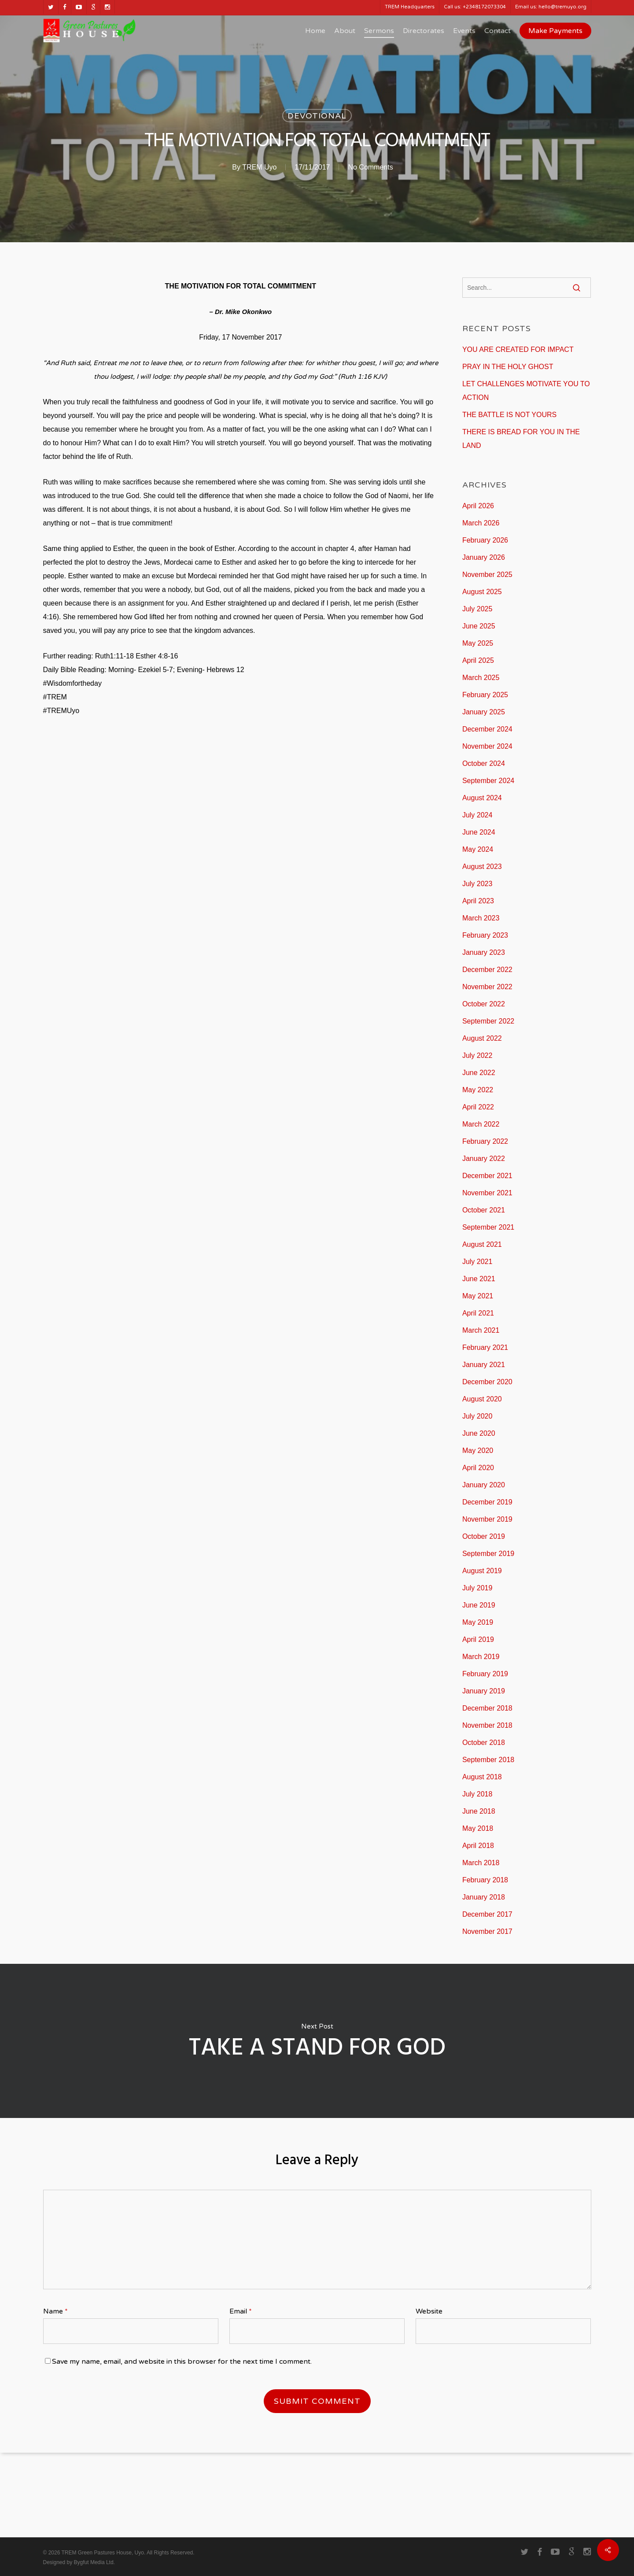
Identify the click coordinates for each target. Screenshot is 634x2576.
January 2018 (483, 1897)
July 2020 (477, 1416)
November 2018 (487, 1725)
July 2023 (477, 883)
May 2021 (477, 1296)
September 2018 (488, 1759)
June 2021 (478, 1278)
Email (240, 2311)
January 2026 (483, 557)
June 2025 (478, 626)
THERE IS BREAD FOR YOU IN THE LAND (521, 438)
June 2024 (478, 832)
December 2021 (487, 1175)
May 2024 (477, 849)
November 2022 (487, 986)
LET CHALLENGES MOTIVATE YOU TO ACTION (526, 390)
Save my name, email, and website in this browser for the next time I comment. (182, 2361)
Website (429, 2311)
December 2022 (487, 969)
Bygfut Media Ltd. (94, 2562)
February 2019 (485, 1674)
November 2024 (487, 746)
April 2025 (478, 660)
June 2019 (478, 1605)
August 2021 (482, 1244)
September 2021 (488, 1227)
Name (55, 2311)
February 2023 (485, 935)
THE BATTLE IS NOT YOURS (509, 414)
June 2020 (478, 1433)
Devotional (317, 116)
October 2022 (483, 1004)
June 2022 (478, 1072)
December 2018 (487, 1708)
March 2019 (481, 1656)
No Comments (370, 167)
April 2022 (478, 1107)
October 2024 (483, 763)
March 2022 (481, 1124)
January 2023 (483, 952)
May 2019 (477, 1622)
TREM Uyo (259, 167)
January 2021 (483, 1364)
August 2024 (482, 798)
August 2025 (482, 591)
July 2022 (477, 1055)
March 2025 (481, 677)
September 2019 (488, 1553)
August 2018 (482, 1777)
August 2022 (482, 1038)
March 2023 (481, 918)
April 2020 (478, 1467)
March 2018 (481, 1862)
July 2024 (477, 815)
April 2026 (478, 506)
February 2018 (485, 1880)
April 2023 (478, 901)
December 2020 (487, 1382)
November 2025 (487, 574)
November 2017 (487, 1931)
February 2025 (485, 695)
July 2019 (477, 1588)
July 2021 (477, 1261)
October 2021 (483, 1210)
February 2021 (485, 1347)
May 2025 (477, 643)
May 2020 (477, 1450)
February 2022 (485, 1141)
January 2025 (483, 712)
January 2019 (483, 1691)
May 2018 (477, 1828)
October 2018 (483, 1742)
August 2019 (482, 1570)
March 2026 (481, 523)
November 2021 (487, 1193)
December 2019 (487, 1502)
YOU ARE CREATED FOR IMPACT (518, 349)
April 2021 (478, 1313)
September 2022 (488, 1021)
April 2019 (478, 1639)
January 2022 (483, 1158)
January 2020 (483, 1485)
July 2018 (477, 1794)
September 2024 (488, 780)
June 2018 (478, 1811)
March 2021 (481, 1330)
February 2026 (485, 540)
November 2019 (487, 1519)
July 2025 (477, 609)
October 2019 (483, 1536)
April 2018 (478, 1845)
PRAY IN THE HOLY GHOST (507, 366)
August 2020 (482, 1399)
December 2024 (487, 729)
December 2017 (487, 1914)
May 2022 (477, 1090)
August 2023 (482, 866)
